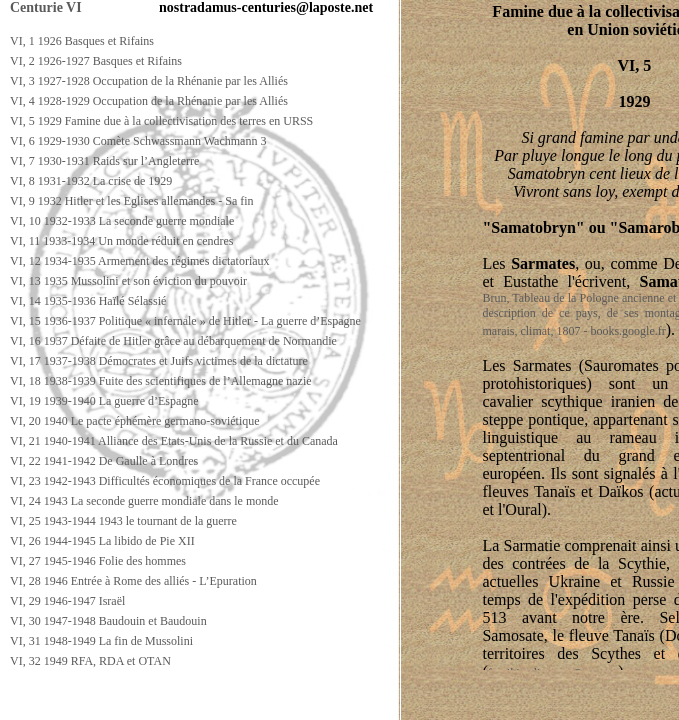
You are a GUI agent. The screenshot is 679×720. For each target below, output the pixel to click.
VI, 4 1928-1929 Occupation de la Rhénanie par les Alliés (149, 101)
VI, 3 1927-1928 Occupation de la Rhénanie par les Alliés (149, 81)
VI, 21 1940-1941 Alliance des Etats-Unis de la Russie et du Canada (174, 441)
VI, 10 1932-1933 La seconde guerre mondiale (122, 221)
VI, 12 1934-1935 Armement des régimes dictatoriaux (140, 261)
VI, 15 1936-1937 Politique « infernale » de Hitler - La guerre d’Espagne (185, 321)
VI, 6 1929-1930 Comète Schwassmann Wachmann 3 (138, 141)
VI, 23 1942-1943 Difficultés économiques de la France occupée (165, 481)
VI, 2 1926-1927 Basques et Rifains (96, 61)
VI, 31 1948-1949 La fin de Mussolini (101, 641)
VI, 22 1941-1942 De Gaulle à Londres (104, 461)
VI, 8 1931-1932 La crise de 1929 (91, 181)
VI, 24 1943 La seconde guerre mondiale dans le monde (144, 501)
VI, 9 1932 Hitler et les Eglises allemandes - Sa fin (132, 201)
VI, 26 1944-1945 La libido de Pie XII (102, 541)
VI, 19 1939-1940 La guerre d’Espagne (104, 401)
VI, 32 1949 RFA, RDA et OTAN (90, 661)
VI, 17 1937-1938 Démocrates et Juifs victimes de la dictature (159, 361)
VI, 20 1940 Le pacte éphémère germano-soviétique (135, 421)
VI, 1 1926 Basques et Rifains (82, 41)
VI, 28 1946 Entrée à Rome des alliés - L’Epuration (133, 581)
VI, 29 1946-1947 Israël (67, 601)
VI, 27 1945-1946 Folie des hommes (98, 561)
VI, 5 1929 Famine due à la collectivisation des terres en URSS (161, 121)
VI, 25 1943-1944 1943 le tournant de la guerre (123, 521)
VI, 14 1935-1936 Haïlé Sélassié (88, 301)
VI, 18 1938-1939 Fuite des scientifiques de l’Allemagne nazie (161, 381)
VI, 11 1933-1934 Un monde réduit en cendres (122, 241)
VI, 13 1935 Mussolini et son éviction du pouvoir (128, 281)
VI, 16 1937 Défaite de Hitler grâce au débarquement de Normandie (173, 341)
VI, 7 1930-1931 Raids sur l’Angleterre (104, 161)
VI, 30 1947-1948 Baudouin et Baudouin (108, 621)
